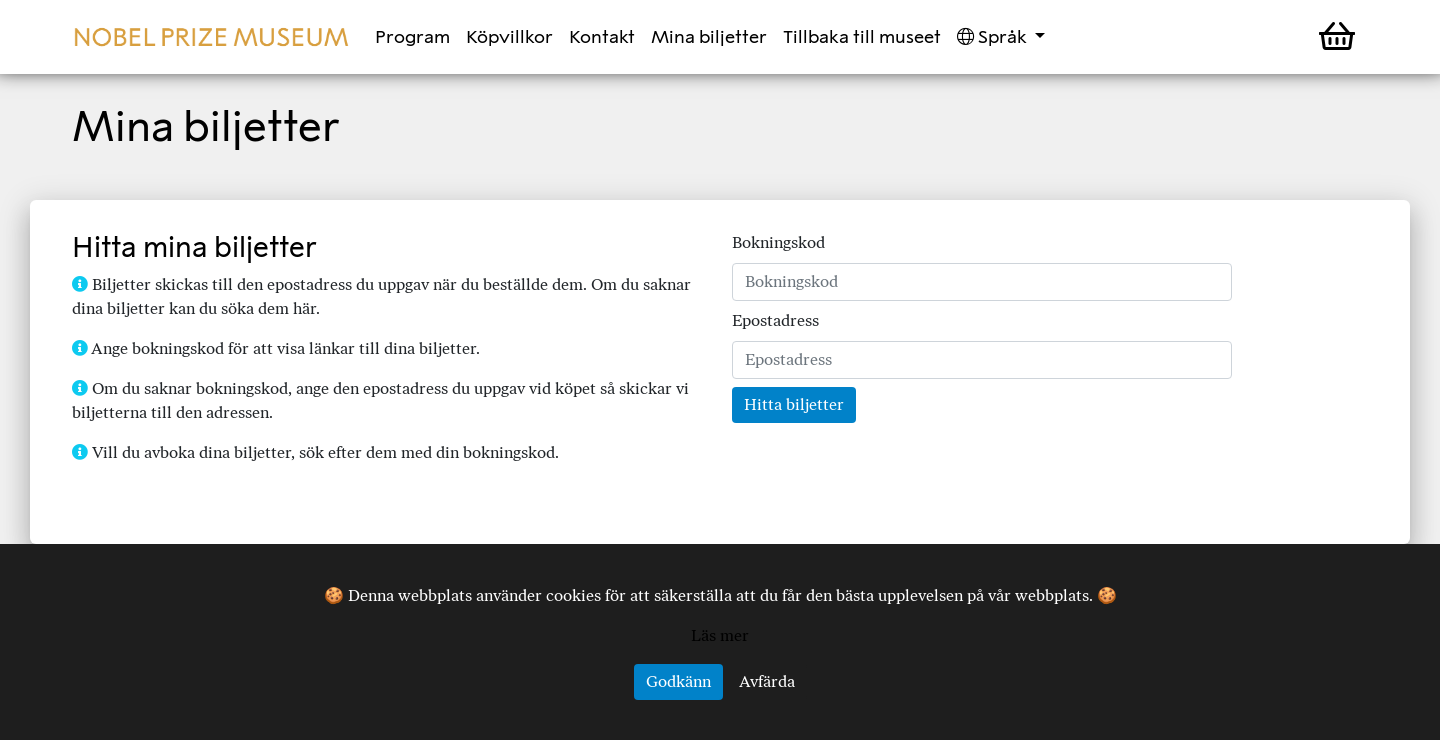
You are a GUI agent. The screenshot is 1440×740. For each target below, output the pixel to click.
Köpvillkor (509, 37)
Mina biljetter (709, 37)
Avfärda (767, 681)
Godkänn (678, 681)
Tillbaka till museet (862, 37)
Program (412, 37)
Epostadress (775, 320)
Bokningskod (778, 242)
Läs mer (720, 635)
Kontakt (602, 37)
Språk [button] (994, 37)
